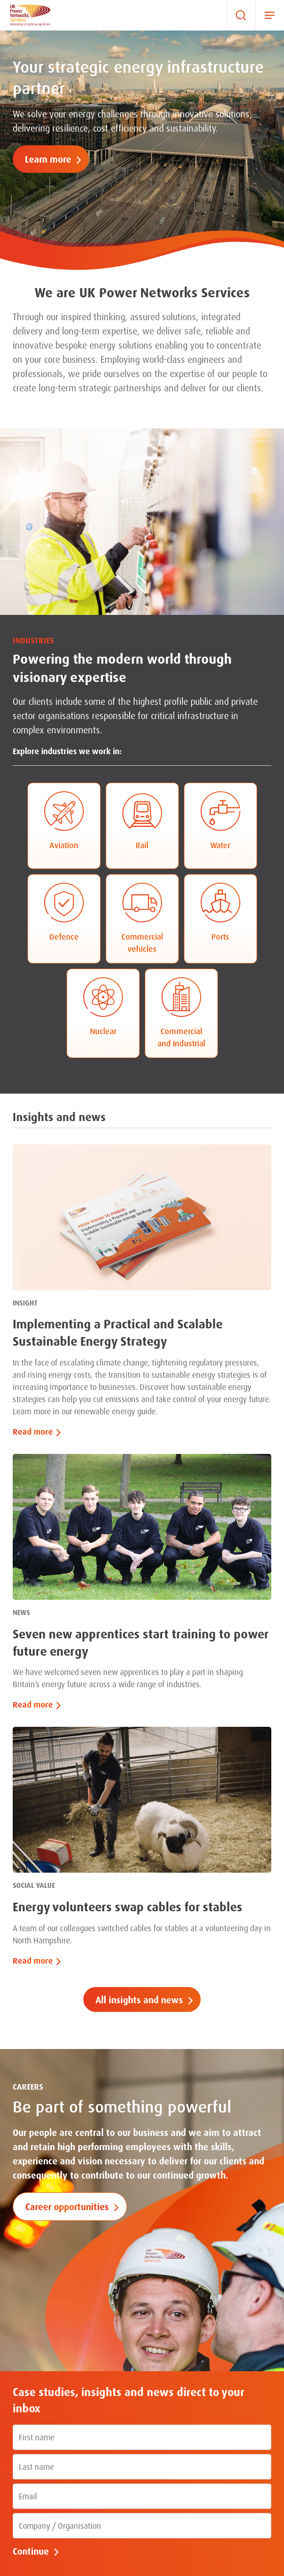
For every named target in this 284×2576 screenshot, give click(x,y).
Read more (33, 1431)
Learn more (48, 159)
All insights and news (139, 1999)
